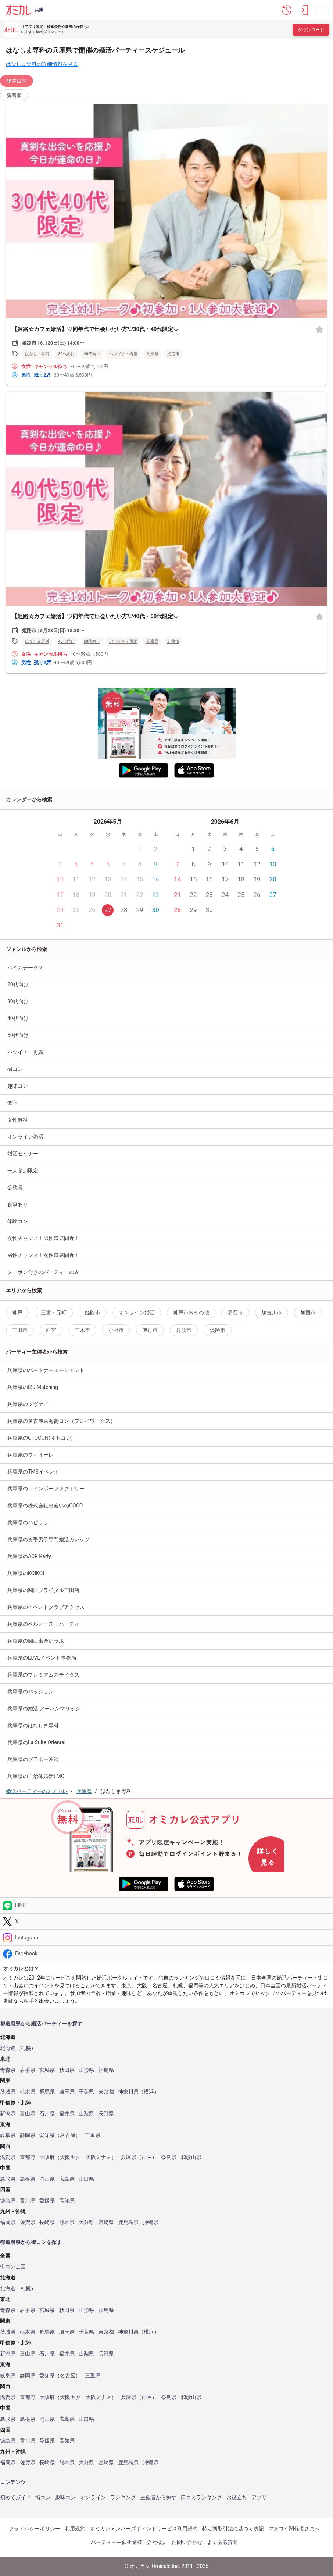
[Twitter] (166, 1922)
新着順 (14, 95)
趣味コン (17, 1086)
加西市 (308, 1312)
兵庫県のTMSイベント (33, 1472)
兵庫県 (152, 354)
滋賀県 (7, 2157)
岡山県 (47, 2179)
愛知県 (47, 2135)
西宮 (51, 1330)
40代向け (92, 354)
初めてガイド (15, 2497)
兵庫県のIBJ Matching (32, 1387)
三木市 (82, 1330)
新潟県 (7, 2113)
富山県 (27, 2113)
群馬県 (47, 2092)
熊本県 (67, 2222)
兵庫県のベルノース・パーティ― (45, 1624)
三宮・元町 (54, 1312)
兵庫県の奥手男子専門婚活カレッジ (48, 1539)
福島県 (106, 2070)
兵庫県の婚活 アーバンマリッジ (43, 1708)
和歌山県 (191, 2157)
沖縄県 (150, 2222)
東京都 (106, 2092)
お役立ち (236, 2497)
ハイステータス (25, 967)
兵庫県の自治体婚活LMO (35, 1776)
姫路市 (173, 354)
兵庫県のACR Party (29, 1556)
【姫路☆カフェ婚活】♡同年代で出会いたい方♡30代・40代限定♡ (95, 329)
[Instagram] (166, 1937)
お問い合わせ (187, 2542)
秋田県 (67, 2070)
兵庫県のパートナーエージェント (46, 1370)
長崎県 (47, 2222)
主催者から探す (158, 2497)
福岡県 (7, 2222)
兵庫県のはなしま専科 (33, 1725)
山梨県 (86, 2113)
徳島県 (7, 2201)
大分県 (86, 2222)
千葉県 (86, 2092)
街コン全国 (13, 2266)
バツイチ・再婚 (123, 354)
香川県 (27, 2201)
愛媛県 (47, 2201)
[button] (287, 10)
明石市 (235, 1312)
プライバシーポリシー (34, 2529)
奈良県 (168, 2157)
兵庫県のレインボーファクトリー (46, 1489)
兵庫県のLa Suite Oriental (36, 1742)
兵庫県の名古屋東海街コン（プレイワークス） (61, 1421)
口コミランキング (201, 2497)
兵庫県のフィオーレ (30, 1455)
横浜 (149, 2092)
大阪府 (47, 2157)
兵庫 (39, 10)
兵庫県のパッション (30, 1692)
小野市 (116, 1330)
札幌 (26, 2048)
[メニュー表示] (322, 10)
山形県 (86, 2070)
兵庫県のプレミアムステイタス (43, 1675)
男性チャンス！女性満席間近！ (43, 1255)
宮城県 (47, 2070)
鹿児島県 (128, 2222)
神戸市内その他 (191, 1312)
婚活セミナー (22, 1154)
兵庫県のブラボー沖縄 (33, 1759)
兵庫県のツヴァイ (28, 1404)
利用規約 (75, 2529)
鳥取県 (7, 2179)
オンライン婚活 (25, 1137)
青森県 (7, 2070)
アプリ (259, 2497)
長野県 (106, 2113)
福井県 (67, 2113)
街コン (15, 1069)
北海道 (7, 2048)
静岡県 (27, 2135)
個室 (12, 1103)
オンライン (93, 2497)
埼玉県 (67, 2092)
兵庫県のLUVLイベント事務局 (41, 1658)
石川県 (47, 2113)
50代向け (92, 641)
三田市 (20, 1330)
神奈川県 (128, 2092)
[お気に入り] (319, 329)
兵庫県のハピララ (28, 1522)
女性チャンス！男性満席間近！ (43, 1238)
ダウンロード (311, 29)
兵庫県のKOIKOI (25, 1573)
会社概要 (157, 2542)
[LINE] (166, 1905)
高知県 (67, 2201)
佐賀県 (27, 2222)
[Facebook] (166, 1954)
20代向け (18, 984)
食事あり (17, 1204)
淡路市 (217, 1330)
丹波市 (183, 1330)
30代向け (66, 354)
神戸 (17, 1312)
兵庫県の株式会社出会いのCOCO (45, 1505)
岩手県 (27, 2070)
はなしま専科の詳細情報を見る (42, 64)
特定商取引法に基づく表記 (233, 2529)
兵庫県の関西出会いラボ (35, 1641)
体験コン (17, 1221)
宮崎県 (106, 2222)
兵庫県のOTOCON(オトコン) (40, 1438)
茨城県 (7, 2092)
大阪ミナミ (98, 2157)
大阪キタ (70, 2157)
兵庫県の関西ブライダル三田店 (43, 1590)
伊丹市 (150, 1330)
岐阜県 (7, 2135)
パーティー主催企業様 (116, 2542)
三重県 (92, 2135)
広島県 (67, 2179)
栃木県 (27, 2092)
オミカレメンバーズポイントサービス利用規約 (144, 2529)
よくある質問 (222, 2542)
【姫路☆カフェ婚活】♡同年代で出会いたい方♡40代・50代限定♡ (95, 616)
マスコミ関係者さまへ (294, 2529)
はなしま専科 (37, 354)
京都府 (27, 2157)
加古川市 (271, 1312)
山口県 (86, 2179)
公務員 (15, 1187)
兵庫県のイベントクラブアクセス (46, 1607)
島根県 (27, 2179)
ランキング (123, 2497)
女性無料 (17, 1120)
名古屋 (67, 2135)
